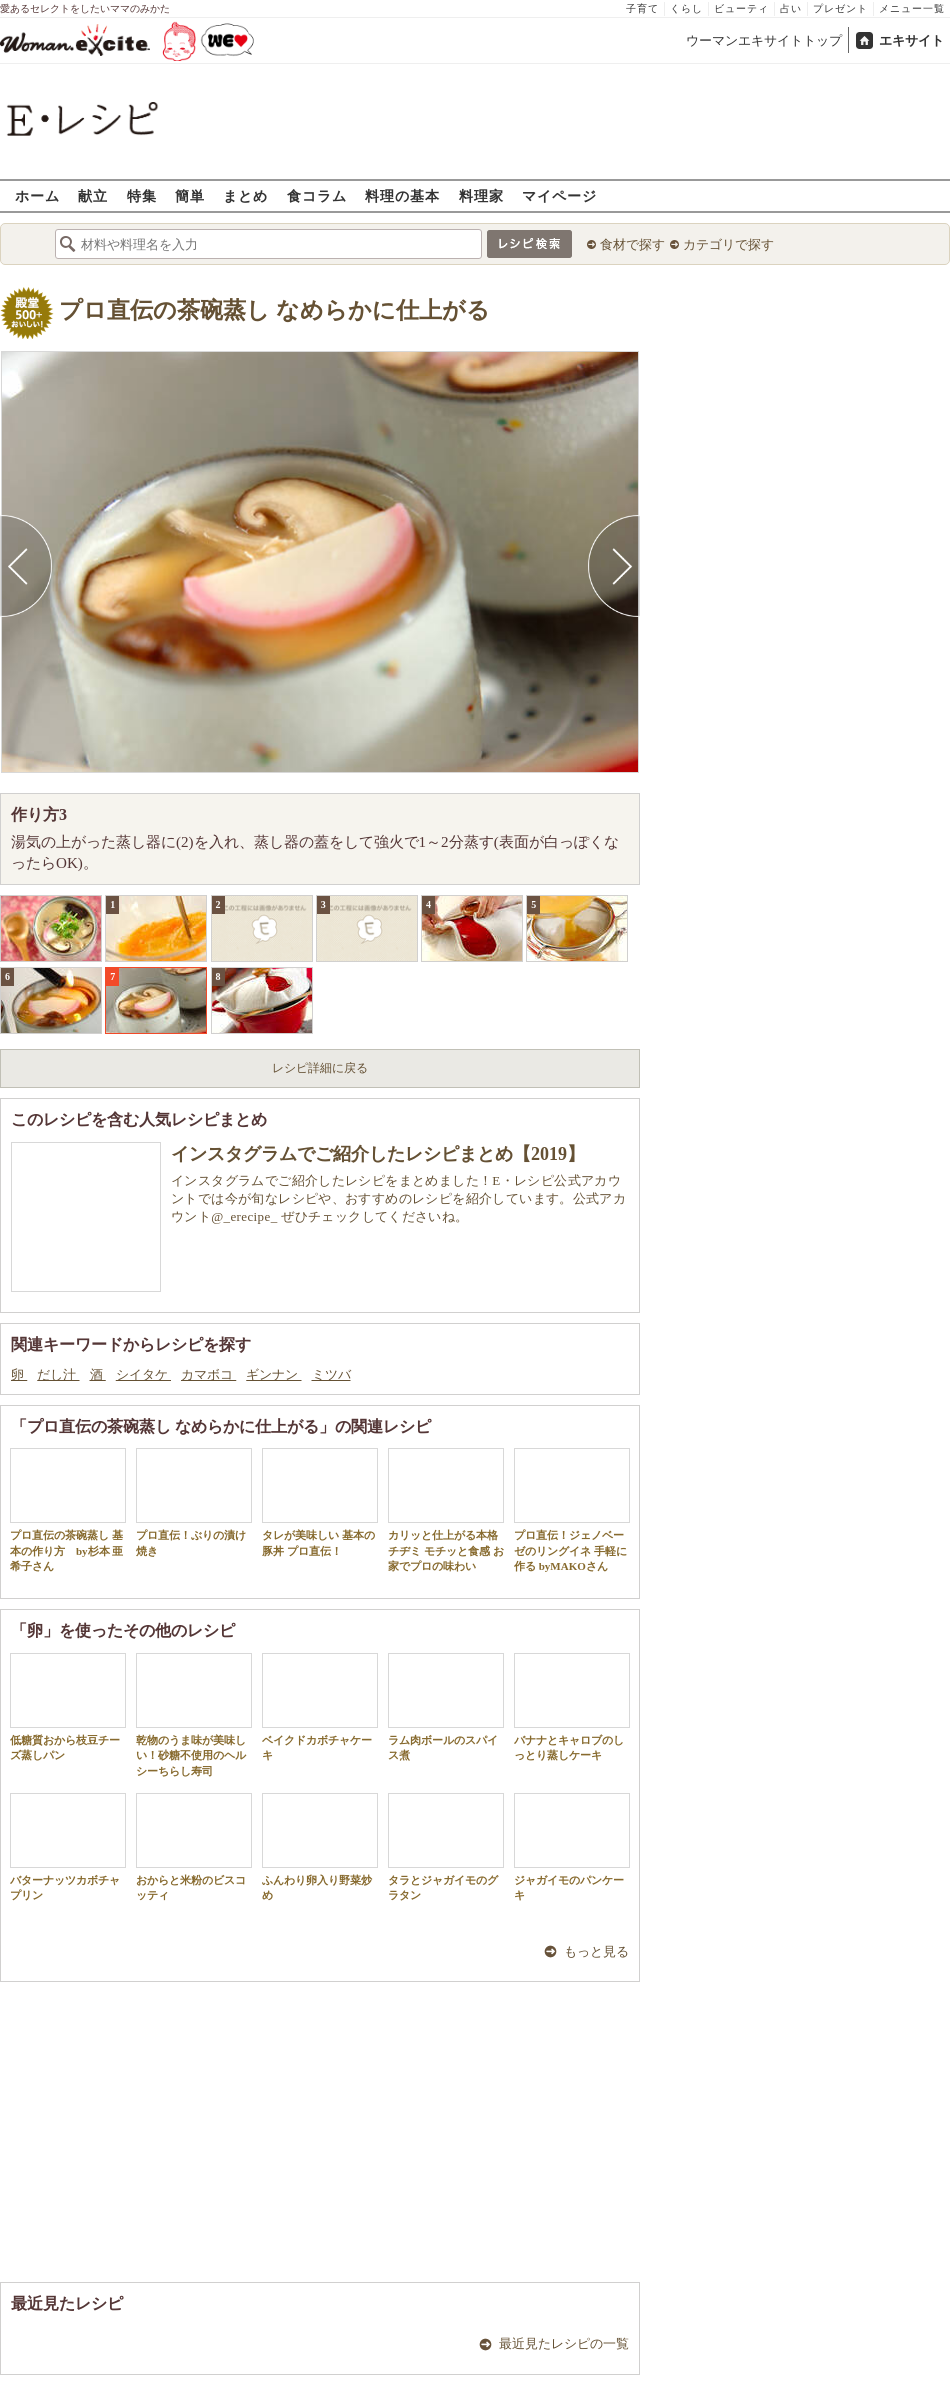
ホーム (37, 195)
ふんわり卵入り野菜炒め (320, 1847)
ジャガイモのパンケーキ (572, 1847)
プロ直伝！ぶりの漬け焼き (194, 1502)
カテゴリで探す (728, 244)
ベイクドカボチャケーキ (320, 1707)
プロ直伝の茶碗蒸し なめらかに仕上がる (274, 310)
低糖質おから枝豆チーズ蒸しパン (68, 1707)
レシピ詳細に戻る (320, 1068)
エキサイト (911, 40)
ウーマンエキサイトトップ (764, 40)
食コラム (317, 195)
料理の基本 (402, 195)
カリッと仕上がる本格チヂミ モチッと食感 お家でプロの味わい (446, 1510)
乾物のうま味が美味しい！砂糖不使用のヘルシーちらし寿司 (194, 1715)
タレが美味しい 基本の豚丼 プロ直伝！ (320, 1502)
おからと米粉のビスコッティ (194, 1847)
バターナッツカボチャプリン (68, 1847)
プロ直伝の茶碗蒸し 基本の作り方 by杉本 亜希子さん (68, 1510)
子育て (642, 8)
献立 (93, 195)
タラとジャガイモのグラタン (446, 1847)
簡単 (190, 195)
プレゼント (840, 8)
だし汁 (58, 1374)
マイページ (559, 195)
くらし (686, 8)
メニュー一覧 (912, 8)
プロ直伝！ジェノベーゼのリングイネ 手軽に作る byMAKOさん (572, 1510)
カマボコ (208, 1374)
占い (791, 8)
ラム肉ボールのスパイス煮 (446, 1707)
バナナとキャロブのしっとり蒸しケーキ (572, 1707)
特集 (142, 195)
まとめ (245, 195)
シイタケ (143, 1374)
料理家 (481, 195)
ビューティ (741, 8)
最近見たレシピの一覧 (564, 2343)
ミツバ (331, 1374)
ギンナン (273, 1374)
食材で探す (632, 244)
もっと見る (596, 1951)
